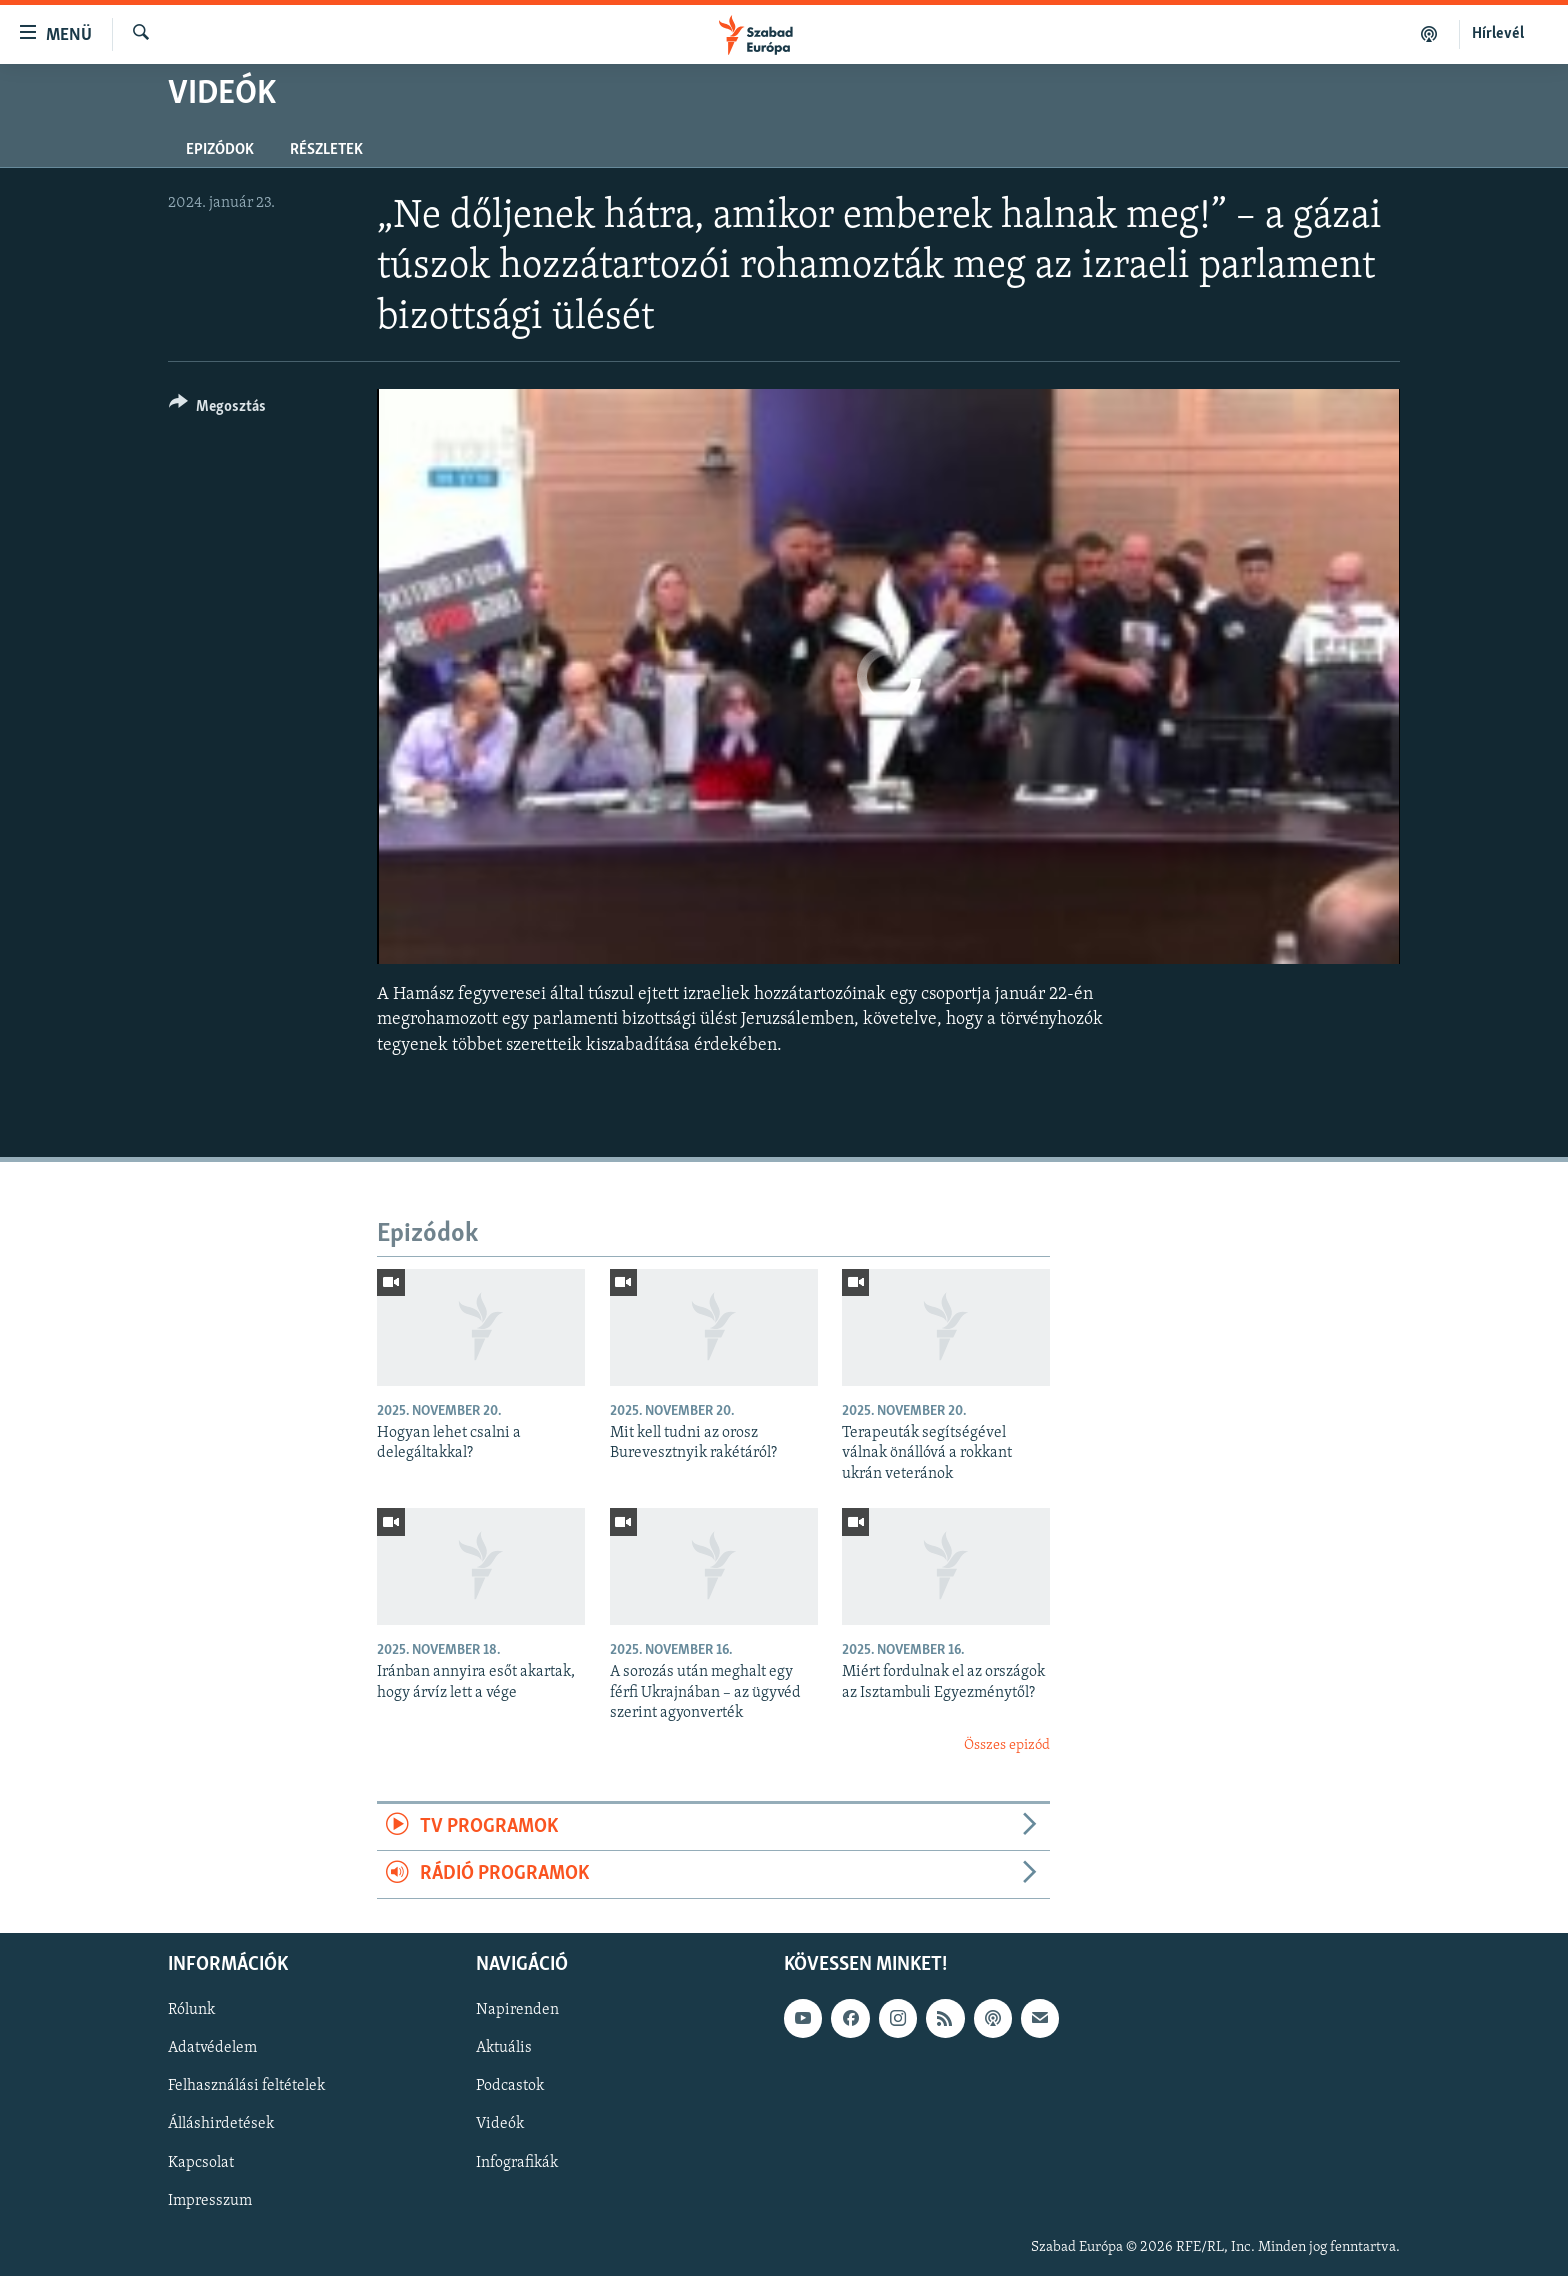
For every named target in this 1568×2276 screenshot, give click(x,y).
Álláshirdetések (221, 2124)
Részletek (326, 150)
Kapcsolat (201, 2162)
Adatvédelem (212, 2048)
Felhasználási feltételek (246, 2086)
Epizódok (220, 150)
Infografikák (517, 2162)
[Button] (217, 409)
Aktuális (504, 2048)
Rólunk (191, 2010)
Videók (500, 2124)
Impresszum (210, 2200)
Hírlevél (1498, 34)
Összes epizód (1007, 1745)
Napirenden (517, 2010)
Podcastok (510, 2086)
